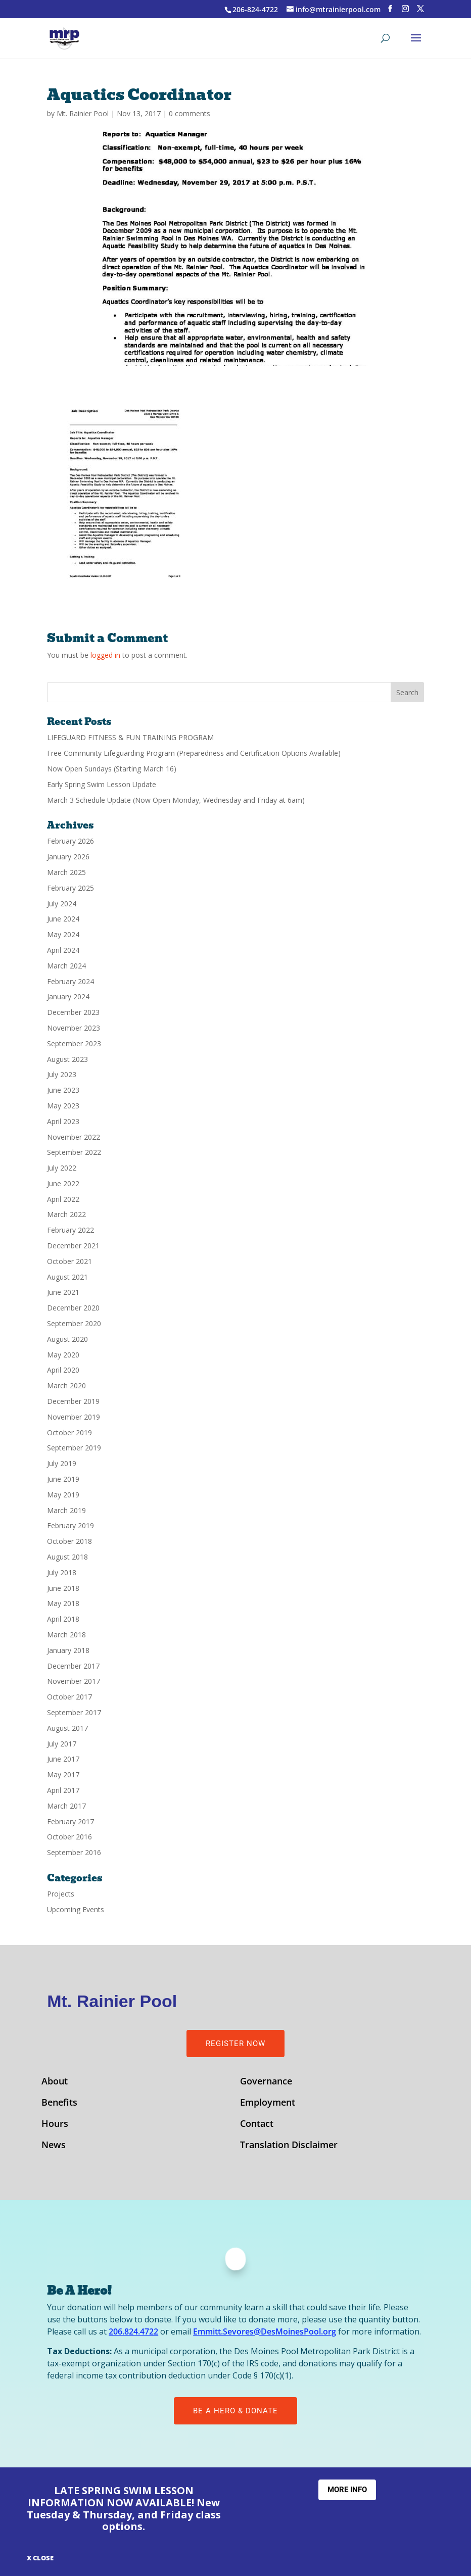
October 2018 (69, 1541)
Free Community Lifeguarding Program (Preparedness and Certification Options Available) (194, 753)
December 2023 (73, 1012)
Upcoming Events (75, 1909)
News (53, 2146)
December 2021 (73, 1245)
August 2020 (67, 1339)
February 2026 (70, 841)
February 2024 (70, 981)
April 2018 (63, 1619)
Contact (256, 2124)
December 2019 (73, 1401)
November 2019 (73, 1417)
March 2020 (66, 1385)
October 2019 (69, 1432)
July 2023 (61, 1074)
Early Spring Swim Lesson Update (101, 784)
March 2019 (66, 1510)
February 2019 (70, 1525)
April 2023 (63, 1121)
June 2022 (63, 1183)
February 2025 (70, 888)
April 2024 (63, 950)
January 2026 (68, 856)
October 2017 (69, 1697)
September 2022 (74, 1152)
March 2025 (66, 872)
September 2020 (74, 1323)
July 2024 (61, 903)
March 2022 (66, 1214)
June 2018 (63, 1588)
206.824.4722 (133, 2331)
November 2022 (73, 1137)
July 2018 (61, 1572)
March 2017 (66, 1806)
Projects (60, 1894)
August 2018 (67, 1557)
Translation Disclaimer (289, 2146)
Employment (267, 2103)
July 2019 (61, 1463)
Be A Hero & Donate (235, 2410)
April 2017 (63, 1790)
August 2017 (67, 1728)
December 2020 (73, 1308)
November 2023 (73, 1028)
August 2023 (67, 1059)
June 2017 (63, 1759)
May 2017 (63, 1774)
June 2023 (63, 1090)
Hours (54, 2124)
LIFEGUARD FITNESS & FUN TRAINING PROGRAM (130, 737)
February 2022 (70, 1230)
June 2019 (63, 1479)
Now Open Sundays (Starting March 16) (111, 768)
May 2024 (63, 934)
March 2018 (66, 1634)
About (54, 2082)
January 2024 (68, 996)
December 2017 (73, 1666)
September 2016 (74, 1852)
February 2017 (70, 1821)
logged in (105, 655)
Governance (266, 2082)
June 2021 (63, 1292)
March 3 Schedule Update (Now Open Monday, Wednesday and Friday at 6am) (176, 800)
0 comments (189, 113)
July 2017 (61, 1743)
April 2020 (63, 1370)
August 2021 (67, 1277)
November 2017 (73, 1681)
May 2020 (63, 1354)
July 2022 (61, 1168)
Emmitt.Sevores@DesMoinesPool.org (264, 2331)
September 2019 (74, 1447)
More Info (347, 2489)
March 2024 (66, 965)
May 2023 (63, 1105)
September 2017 (74, 1712)
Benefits (59, 2103)
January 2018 (68, 1650)
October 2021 (69, 1261)
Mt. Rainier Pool (83, 113)
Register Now (235, 2043)
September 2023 (74, 1043)
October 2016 (69, 1836)
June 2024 (63, 919)
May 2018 (63, 1603)
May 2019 (63, 1494)
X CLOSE (40, 2557)
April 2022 (63, 1199)
